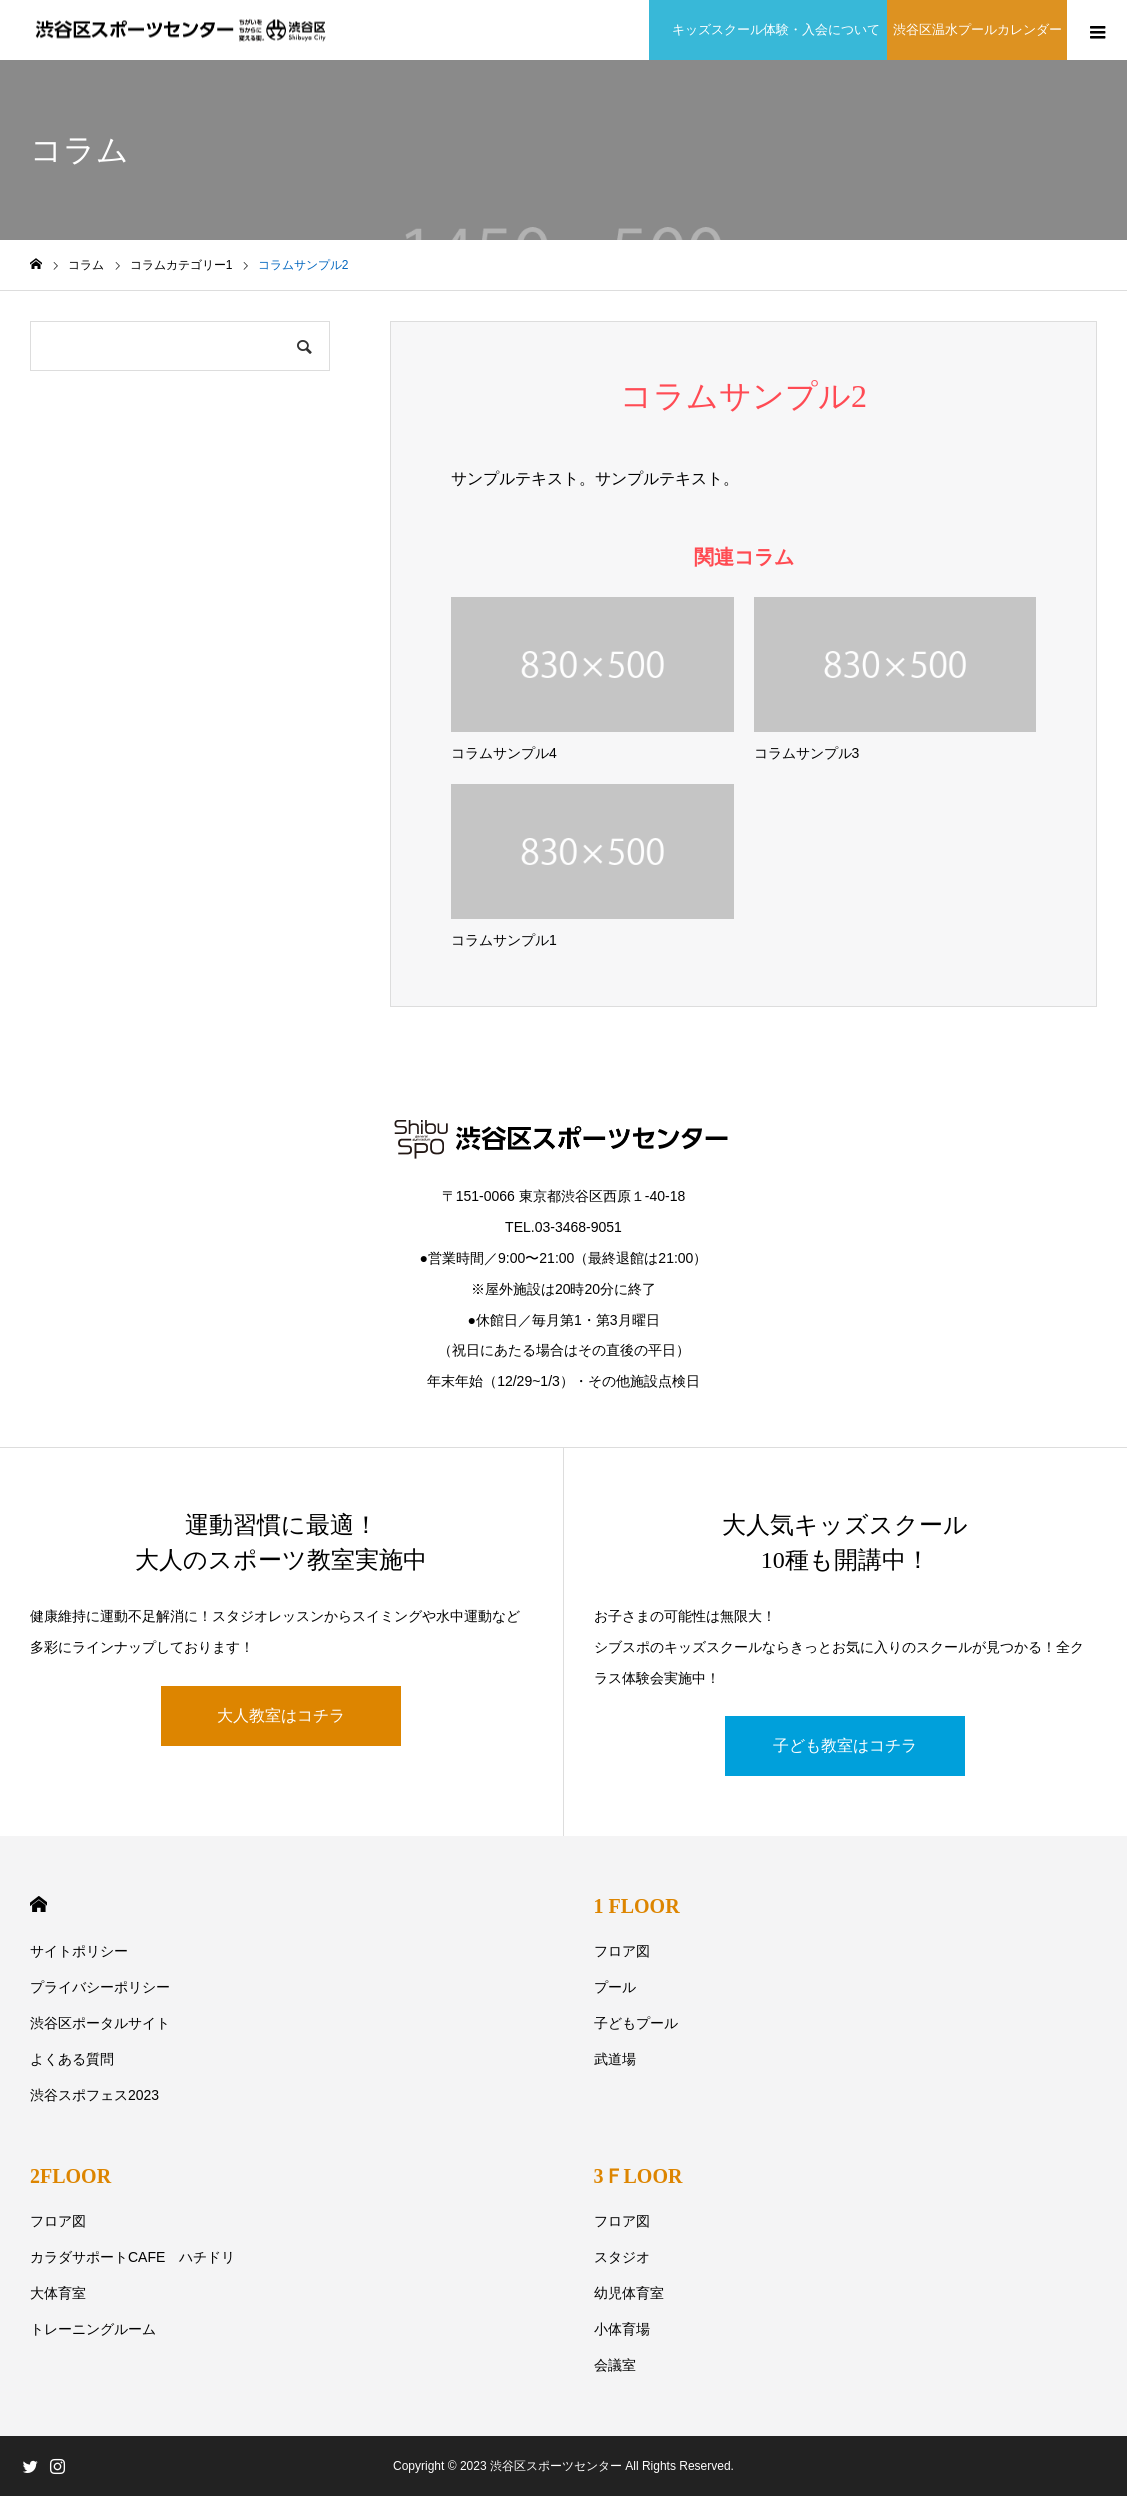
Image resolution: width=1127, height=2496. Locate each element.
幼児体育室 (629, 2293)
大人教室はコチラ (281, 1715)
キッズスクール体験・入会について (771, 29)
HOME (38, 1904)
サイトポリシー (79, 1951)
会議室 (615, 2365)
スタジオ (622, 2257)
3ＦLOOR (638, 2176)
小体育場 (622, 2329)
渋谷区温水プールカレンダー (977, 29)
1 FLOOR (637, 1906)
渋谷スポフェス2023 (94, 2095)
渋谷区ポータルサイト (100, 2023)
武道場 (615, 2059)
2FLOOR (70, 2176)
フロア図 (622, 1951)
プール (615, 1987)
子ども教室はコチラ (845, 1745)
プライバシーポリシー (100, 1987)
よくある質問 (72, 2059)
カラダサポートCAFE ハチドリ (132, 2257)
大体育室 (58, 2293)
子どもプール (636, 2023)
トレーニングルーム (93, 2329)
